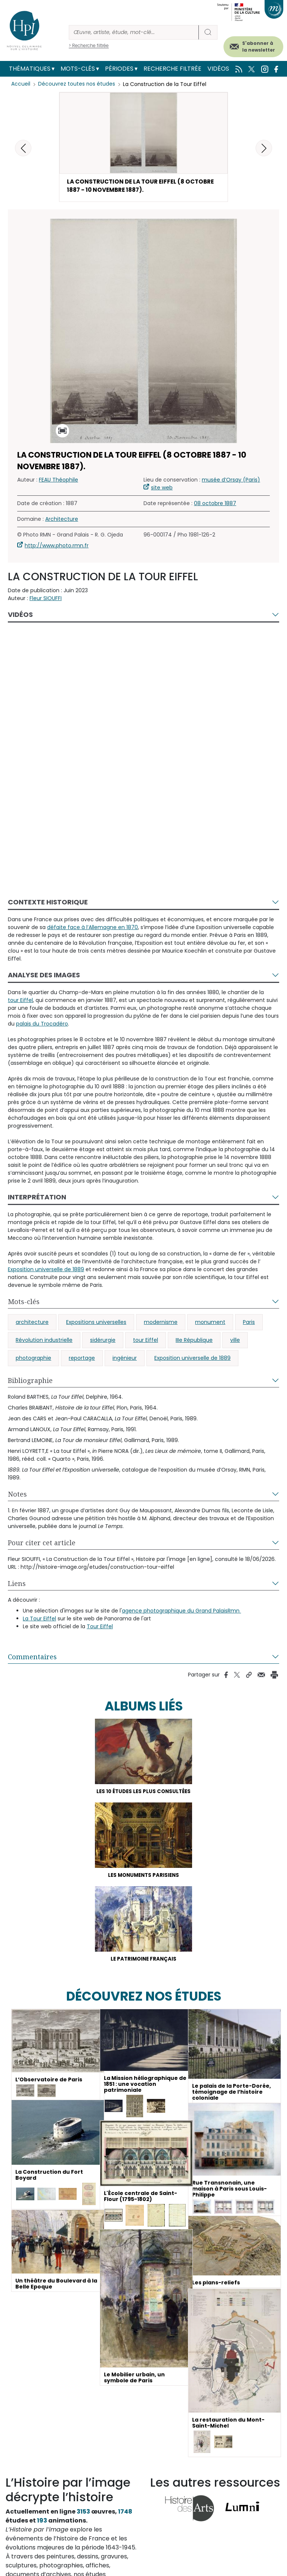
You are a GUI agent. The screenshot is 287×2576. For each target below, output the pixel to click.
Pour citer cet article (41, 1544)
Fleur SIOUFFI (46, 599)
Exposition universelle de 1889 (192, 1359)
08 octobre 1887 (215, 504)
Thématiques (29, 68)
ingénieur (124, 1359)
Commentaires (32, 1658)
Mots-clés (78, 68)
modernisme (161, 1323)
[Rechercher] (134, 32)
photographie (33, 1359)
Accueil (20, 84)
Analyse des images (44, 976)
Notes (17, 1495)
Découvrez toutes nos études (76, 84)
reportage (82, 1359)
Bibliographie (30, 1381)
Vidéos (218, 68)
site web (162, 489)
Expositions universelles (96, 1323)
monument (210, 1323)
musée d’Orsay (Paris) (231, 481)
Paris (249, 1323)
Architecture (61, 520)
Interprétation (37, 1198)
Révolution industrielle (44, 1341)
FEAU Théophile (58, 481)
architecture (32, 1323)
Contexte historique (48, 903)
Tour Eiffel (100, 1628)
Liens (17, 1584)
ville (235, 1341)
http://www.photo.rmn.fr (57, 547)
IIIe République (194, 1341)
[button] (264, 148)
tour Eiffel (145, 1341)
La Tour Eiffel (39, 1620)
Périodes (119, 68)
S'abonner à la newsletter (258, 46)
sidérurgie (102, 1341)
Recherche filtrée (172, 68)
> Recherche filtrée (89, 45)
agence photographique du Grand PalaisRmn (181, 1612)
